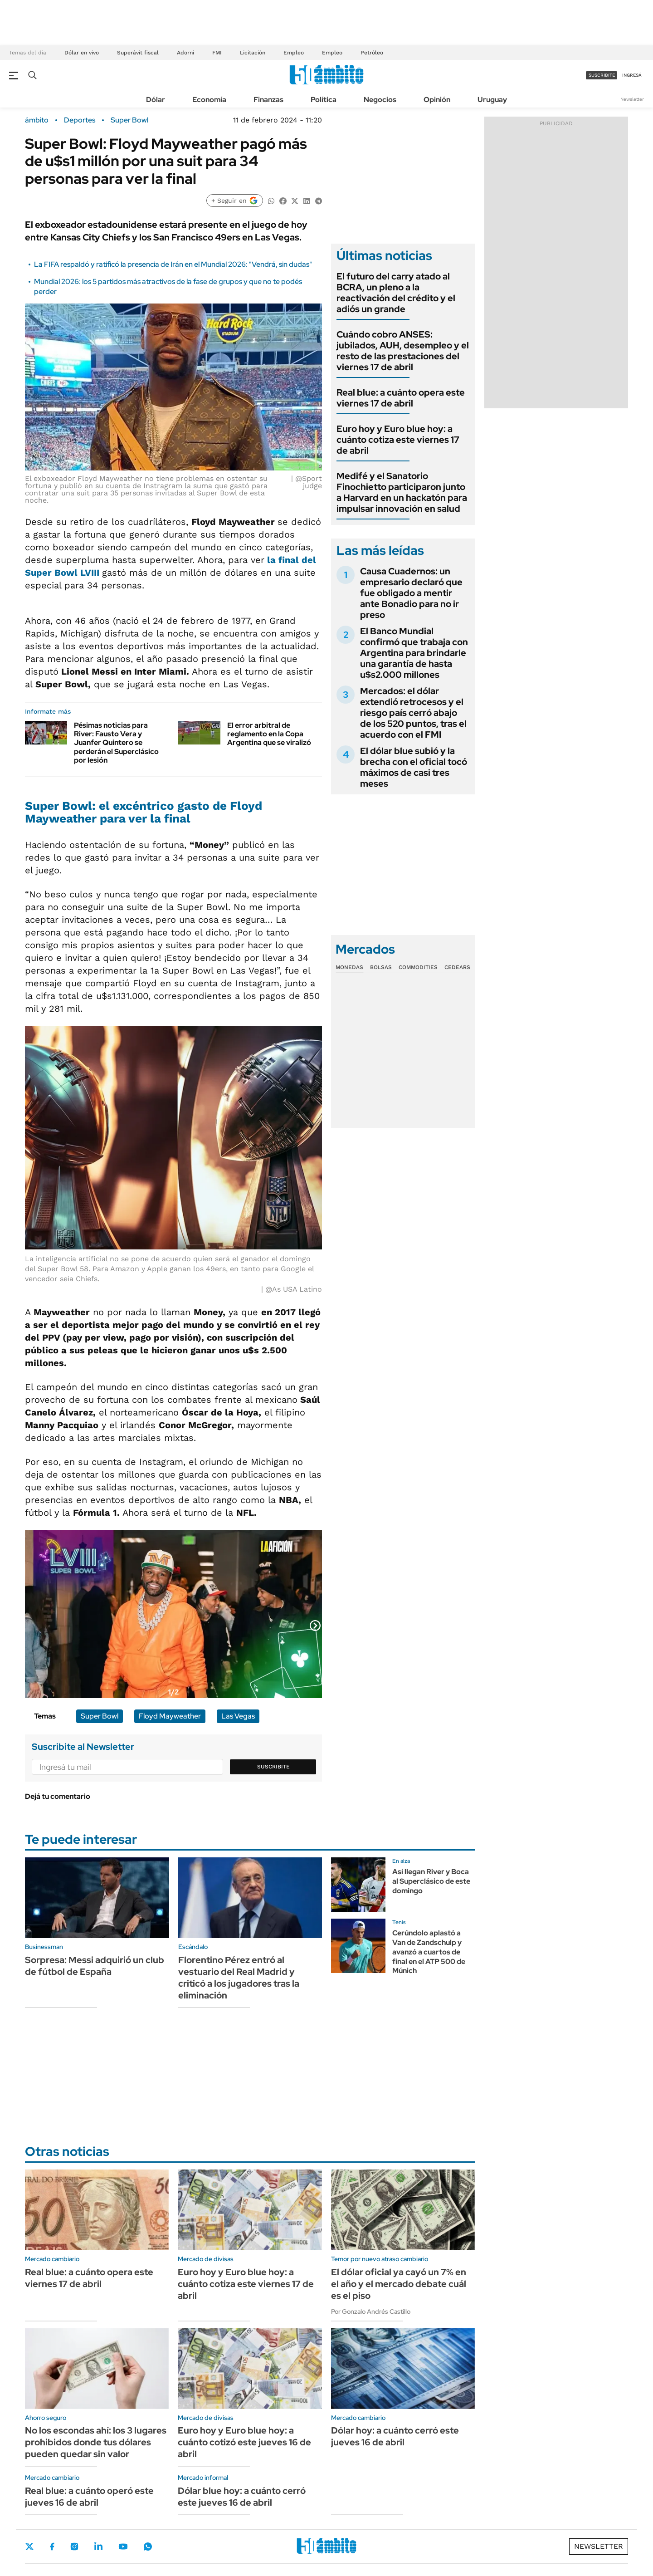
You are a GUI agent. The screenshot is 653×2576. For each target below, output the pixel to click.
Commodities (418, 967)
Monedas (349, 967)
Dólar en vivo (81, 52)
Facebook (52, 2546)
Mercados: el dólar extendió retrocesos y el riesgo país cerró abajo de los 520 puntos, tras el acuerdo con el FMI (413, 712)
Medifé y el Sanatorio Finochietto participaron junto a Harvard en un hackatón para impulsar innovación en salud (401, 492)
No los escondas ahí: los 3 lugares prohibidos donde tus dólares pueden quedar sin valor (95, 2442)
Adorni (185, 52)
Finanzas (268, 99)
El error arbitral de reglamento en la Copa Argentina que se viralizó (269, 733)
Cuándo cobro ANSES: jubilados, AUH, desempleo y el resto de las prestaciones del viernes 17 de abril (402, 350)
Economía (209, 99)
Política (323, 99)
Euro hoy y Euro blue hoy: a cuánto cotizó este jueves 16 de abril (244, 2442)
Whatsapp (148, 2546)
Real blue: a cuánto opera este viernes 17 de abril (400, 398)
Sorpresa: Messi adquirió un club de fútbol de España (94, 1966)
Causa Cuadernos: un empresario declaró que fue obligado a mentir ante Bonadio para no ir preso (411, 593)
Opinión (437, 99)
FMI (217, 52)
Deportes (79, 120)
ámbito (37, 120)
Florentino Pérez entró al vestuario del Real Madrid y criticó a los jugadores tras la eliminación (238, 1977)
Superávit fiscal (138, 52)
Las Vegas (238, 1716)
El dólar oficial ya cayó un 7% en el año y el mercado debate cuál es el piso (398, 2284)
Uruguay (492, 99)
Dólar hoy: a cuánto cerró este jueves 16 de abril (395, 2436)
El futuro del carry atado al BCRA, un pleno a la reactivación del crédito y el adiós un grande (395, 292)
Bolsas (381, 967)
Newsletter (632, 99)
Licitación (252, 52)
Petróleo (372, 52)
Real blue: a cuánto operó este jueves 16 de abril (89, 2496)
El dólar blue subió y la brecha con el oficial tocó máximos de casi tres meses (413, 767)
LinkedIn (98, 2546)
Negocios (380, 99)
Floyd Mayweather (170, 1716)
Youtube (122, 2546)
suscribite (602, 75)
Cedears (457, 967)
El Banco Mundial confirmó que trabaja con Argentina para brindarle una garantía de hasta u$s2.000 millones (414, 653)
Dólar (155, 99)
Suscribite (273, 1766)
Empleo (293, 52)
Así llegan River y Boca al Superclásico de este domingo (431, 1881)
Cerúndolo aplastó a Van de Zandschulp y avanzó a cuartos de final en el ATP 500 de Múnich (428, 1951)
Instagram (74, 2546)
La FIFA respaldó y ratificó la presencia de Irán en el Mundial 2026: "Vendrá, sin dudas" (173, 264)
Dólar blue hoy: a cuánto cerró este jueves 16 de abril (242, 2496)
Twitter (29, 2546)
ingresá (632, 75)
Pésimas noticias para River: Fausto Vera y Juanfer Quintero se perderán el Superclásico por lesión (116, 742)
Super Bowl (129, 120)
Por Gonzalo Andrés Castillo (370, 2311)
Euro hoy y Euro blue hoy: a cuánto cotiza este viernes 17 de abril (397, 439)
